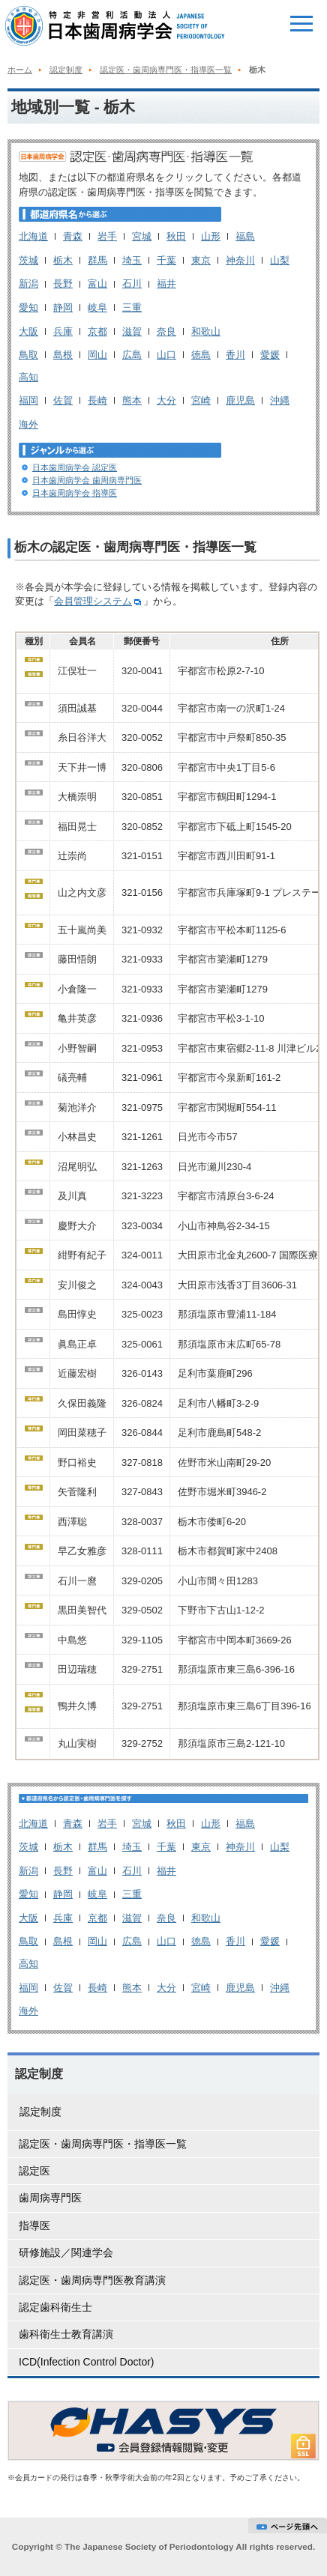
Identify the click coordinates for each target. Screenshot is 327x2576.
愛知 (28, 307)
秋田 (176, 236)
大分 (166, 400)
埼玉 (132, 260)
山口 (166, 354)
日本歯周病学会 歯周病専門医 (87, 480)
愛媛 (270, 354)
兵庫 (63, 331)
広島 (132, 354)
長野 (63, 283)
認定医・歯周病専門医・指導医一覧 (166, 69)
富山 (97, 283)
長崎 (97, 400)
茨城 (28, 260)
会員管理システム (98, 601)
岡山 (97, 354)
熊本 (132, 400)
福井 (166, 283)
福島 (245, 236)
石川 (132, 283)
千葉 (166, 260)
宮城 (142, 236)
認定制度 (66, 69)
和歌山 (205, 331)
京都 (97, 331)
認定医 (34, 2171)
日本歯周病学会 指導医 (74, 492)
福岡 (28, 400)
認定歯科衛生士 (55, 2307)
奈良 (166, 331)
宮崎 (201, 400)
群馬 (97, 260)
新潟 (28, 283)
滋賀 (132, 331)
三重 (132, 307)
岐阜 (97, 307)
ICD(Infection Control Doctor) (86, 2362)
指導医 (34, 2225)
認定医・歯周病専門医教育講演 (92, 2280)
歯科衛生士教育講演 (66, 2334)
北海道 (33, 236)
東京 (201, 260)
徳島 (201, 354)
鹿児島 (240, 400)
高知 (28, 377)
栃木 (63, 260)
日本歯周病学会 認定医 (74, 467)
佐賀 (63, 400)
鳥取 (28, 354)
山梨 (280, 260)
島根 (63, 354)
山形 (210, 236)
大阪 (28, 331)
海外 (28, 424)
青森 (72, 236)
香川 (235, 354)
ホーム (20, 69)
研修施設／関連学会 (66, 2252)
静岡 (63, 307)
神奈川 (240, 260)
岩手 (107, 236)
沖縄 (280, 400)
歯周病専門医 (50, 2198)
